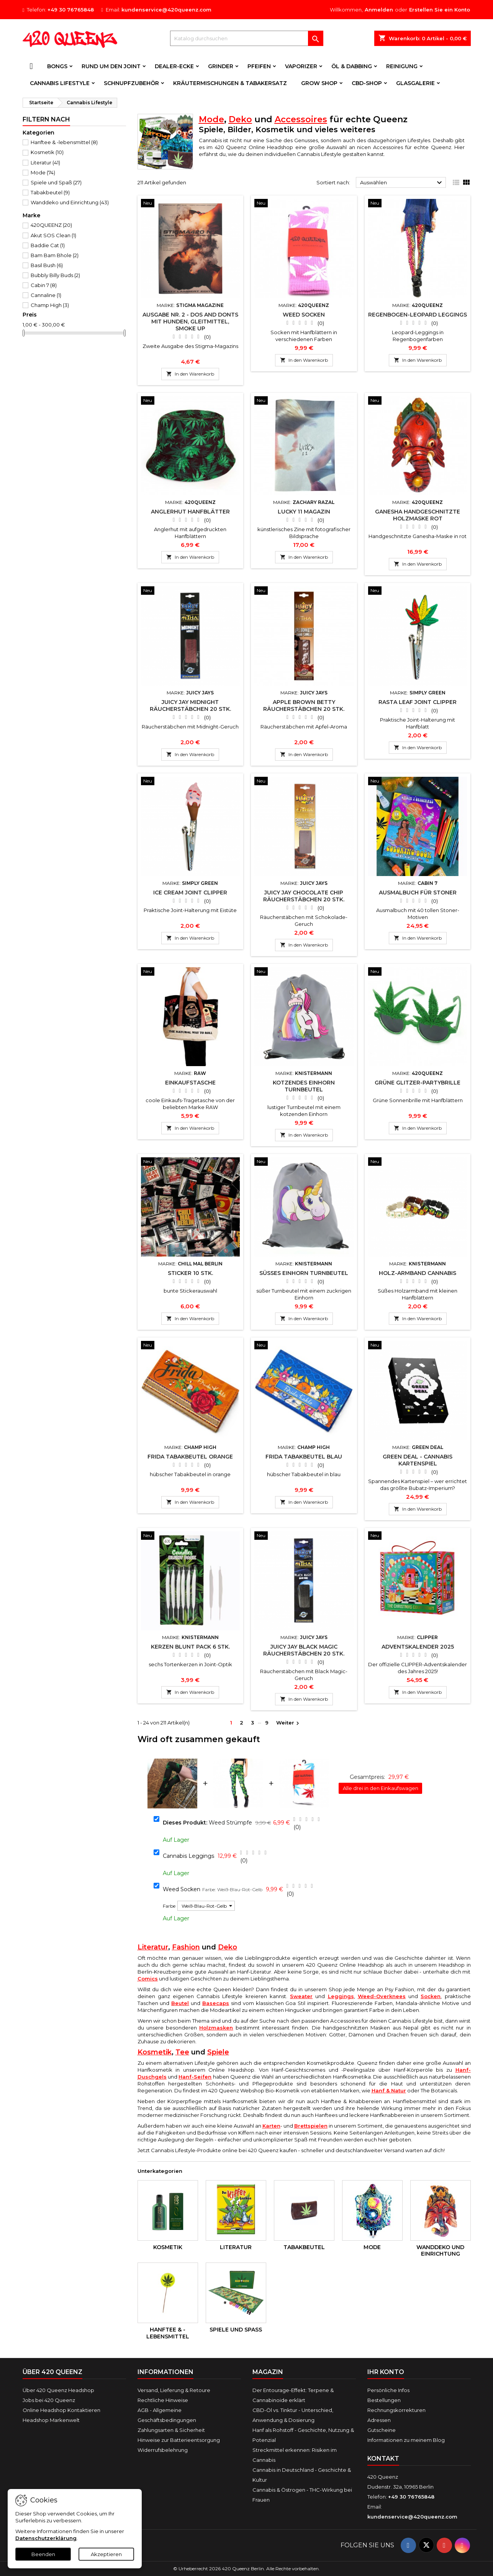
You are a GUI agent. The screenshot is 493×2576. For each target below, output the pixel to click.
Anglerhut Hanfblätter (190, 511)
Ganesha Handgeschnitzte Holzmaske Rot (417, 515)
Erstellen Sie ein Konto (439, 10)
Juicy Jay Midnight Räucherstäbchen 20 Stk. (190, 705)
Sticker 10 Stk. (190, 1273)
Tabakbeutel (50, 192)
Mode (43, 172)
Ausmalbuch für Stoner (418, 892)
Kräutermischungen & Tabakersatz (230, 83)
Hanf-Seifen (195, 2077)
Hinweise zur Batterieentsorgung (179, 2440)
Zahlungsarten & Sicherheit (171, 2430)
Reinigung (402, 66)
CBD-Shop (367, 83)
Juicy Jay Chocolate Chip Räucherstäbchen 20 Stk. (303, 896)
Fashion (186, 1947)
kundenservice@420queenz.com (166, 10)
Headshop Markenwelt (51, 2420)
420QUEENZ (51, 225)
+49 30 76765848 (70, 10)
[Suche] (246, 38)
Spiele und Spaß (56, 182)
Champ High (50, 305)
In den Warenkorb (190, 374)
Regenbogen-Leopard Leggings (417, 314)
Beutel (180, 2003)
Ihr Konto (385, 2372)
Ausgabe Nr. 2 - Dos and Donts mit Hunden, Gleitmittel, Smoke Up (190, 321)
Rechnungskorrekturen (396, 2410)
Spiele (218, 2052)
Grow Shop (319, 83)
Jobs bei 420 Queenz (49, 2400)
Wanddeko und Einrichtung (70, 202)
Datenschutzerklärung (46, 2538)
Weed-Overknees (382, 1996)
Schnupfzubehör (131, 83)
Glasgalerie (415, 83)
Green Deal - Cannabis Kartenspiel (417, 1460)
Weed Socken (304, 314)
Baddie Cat (48, 245)
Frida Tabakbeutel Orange (190, 1456)
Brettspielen (311, 2126)
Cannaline (46, 295)
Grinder (220, 66)
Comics (148, 1978)
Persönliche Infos (388, 2390)
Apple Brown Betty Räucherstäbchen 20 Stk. (303, 705)
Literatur (45, 162)
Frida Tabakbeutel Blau (303, 1456)
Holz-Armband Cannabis (417, 1273)
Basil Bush (47, 265)
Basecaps (215, 2003)
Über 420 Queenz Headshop (58, 2390)
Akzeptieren (106, 2554)
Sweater (301, 1996)
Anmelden (379, 10)
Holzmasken (216, 2028)
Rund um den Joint (111, 66)
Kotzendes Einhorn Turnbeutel (304, 1086)
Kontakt (383, 2458)
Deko (240, 119)
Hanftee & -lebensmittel (64, 142)
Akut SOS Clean (53, 235)
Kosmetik (47, 152)
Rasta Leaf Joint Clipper (417, 702)
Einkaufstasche (190, 1082)
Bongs (57, 66)
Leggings (341, 1996)
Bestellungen (384, 2400)
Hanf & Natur (389, 2090)
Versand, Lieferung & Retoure (174, 2390)
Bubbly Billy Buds (55, 275)
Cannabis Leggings (188, 1855)
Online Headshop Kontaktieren (61, 2410)
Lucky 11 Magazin (304, 511)
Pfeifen (259, 66)
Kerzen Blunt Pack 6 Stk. (190, 1646)
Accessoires (301, 119)
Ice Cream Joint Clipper (190, 892)
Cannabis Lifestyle (60, 83)
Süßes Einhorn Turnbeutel (303, 1273)
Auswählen (402, 182)
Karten (271, 2126)
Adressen (379, 2420)
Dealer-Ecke (174, 66)
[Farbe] (206, 1906)
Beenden (43, 2554)
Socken (431, 1996)
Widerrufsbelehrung (163, 2450)
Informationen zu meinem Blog (406, 2440)
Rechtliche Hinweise (163, 2400)
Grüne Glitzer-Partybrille (417, 1082)
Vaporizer (301, 66)
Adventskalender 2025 (418, 1646)
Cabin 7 (44, 285)
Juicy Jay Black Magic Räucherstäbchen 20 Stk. (303, 1650)
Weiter (288, 1723)
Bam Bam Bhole (55, 255)
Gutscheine (381, 2430)
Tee (182, 2052)
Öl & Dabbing (351, 66)
